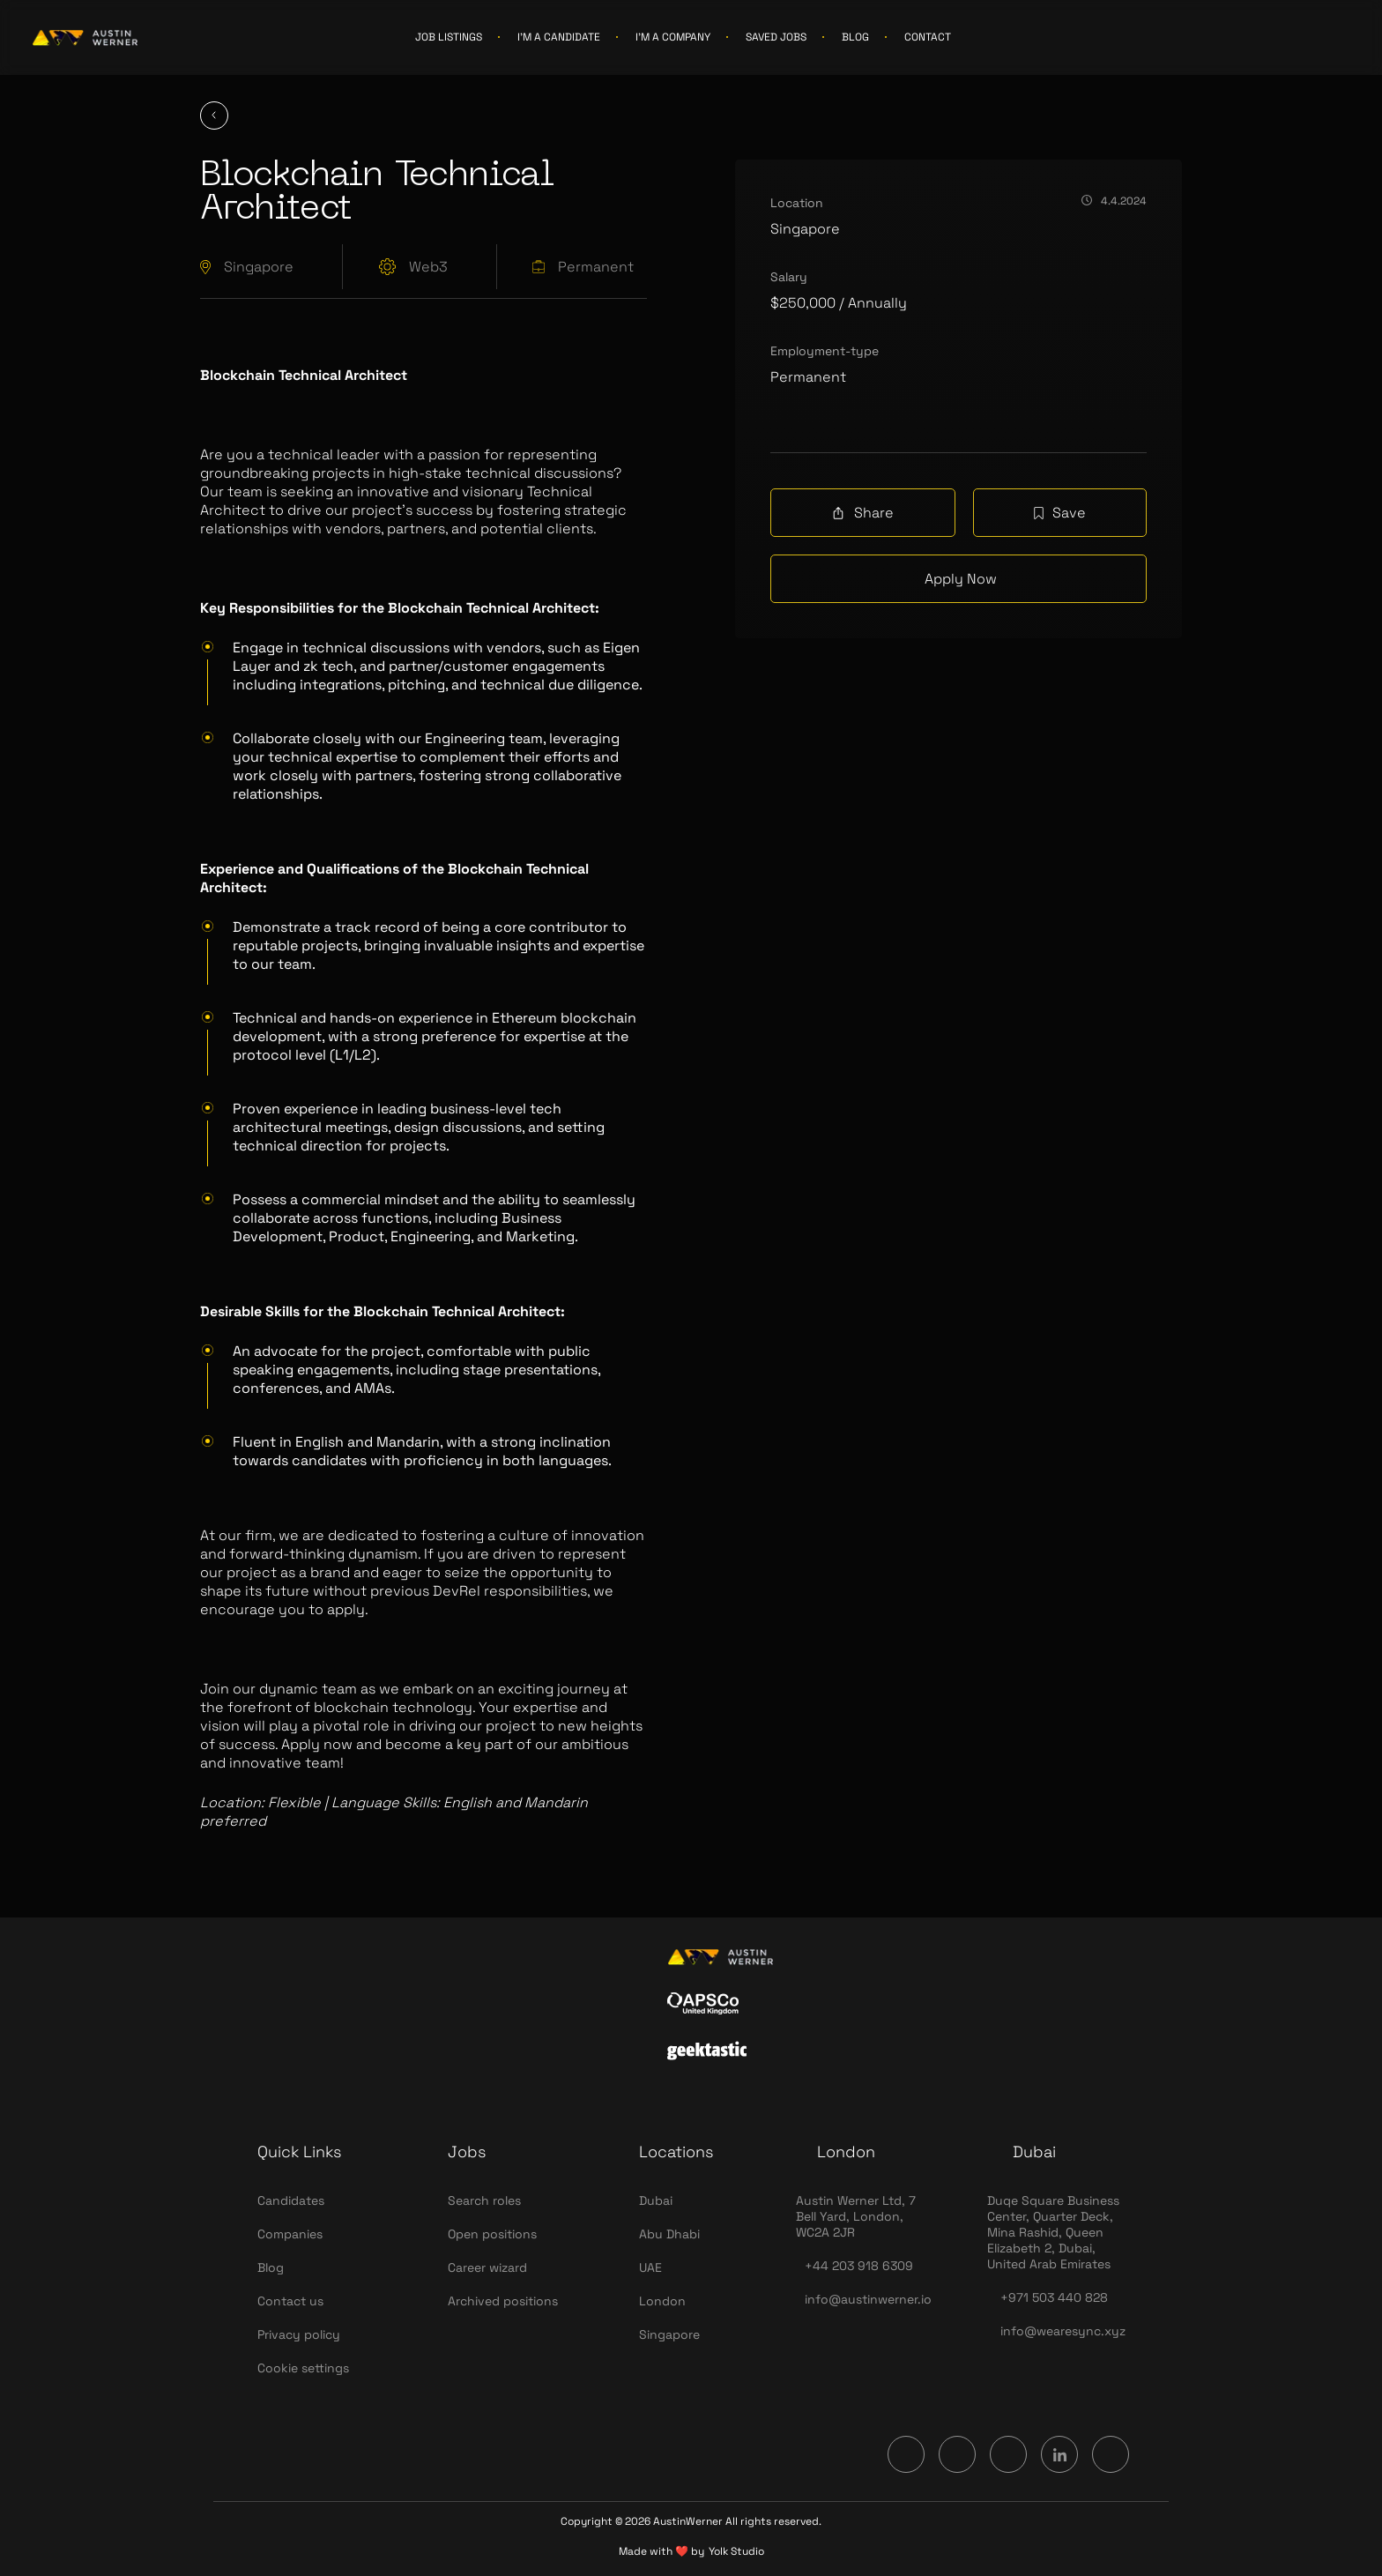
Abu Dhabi (669, 2234)
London (662, 2301)
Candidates (290, 2200)
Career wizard (487, 2267)
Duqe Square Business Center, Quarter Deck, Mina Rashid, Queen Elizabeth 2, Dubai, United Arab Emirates (1053, 2232)
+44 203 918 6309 (859, 2266)
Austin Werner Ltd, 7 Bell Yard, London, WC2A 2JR (856, 2216)
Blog (270, 2267)
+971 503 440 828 (1054, 2297)
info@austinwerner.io (868, 2299)
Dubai (655, 2200)
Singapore (669, 2334)
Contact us (290, 2301)
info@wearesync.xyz (1063, 2331)
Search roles (484, 2200)
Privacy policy (298, 2334)
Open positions (492, 2234)
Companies (290, 2234)
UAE (650, 2267)
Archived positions (503, 2301)
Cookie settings (303, 2368)
